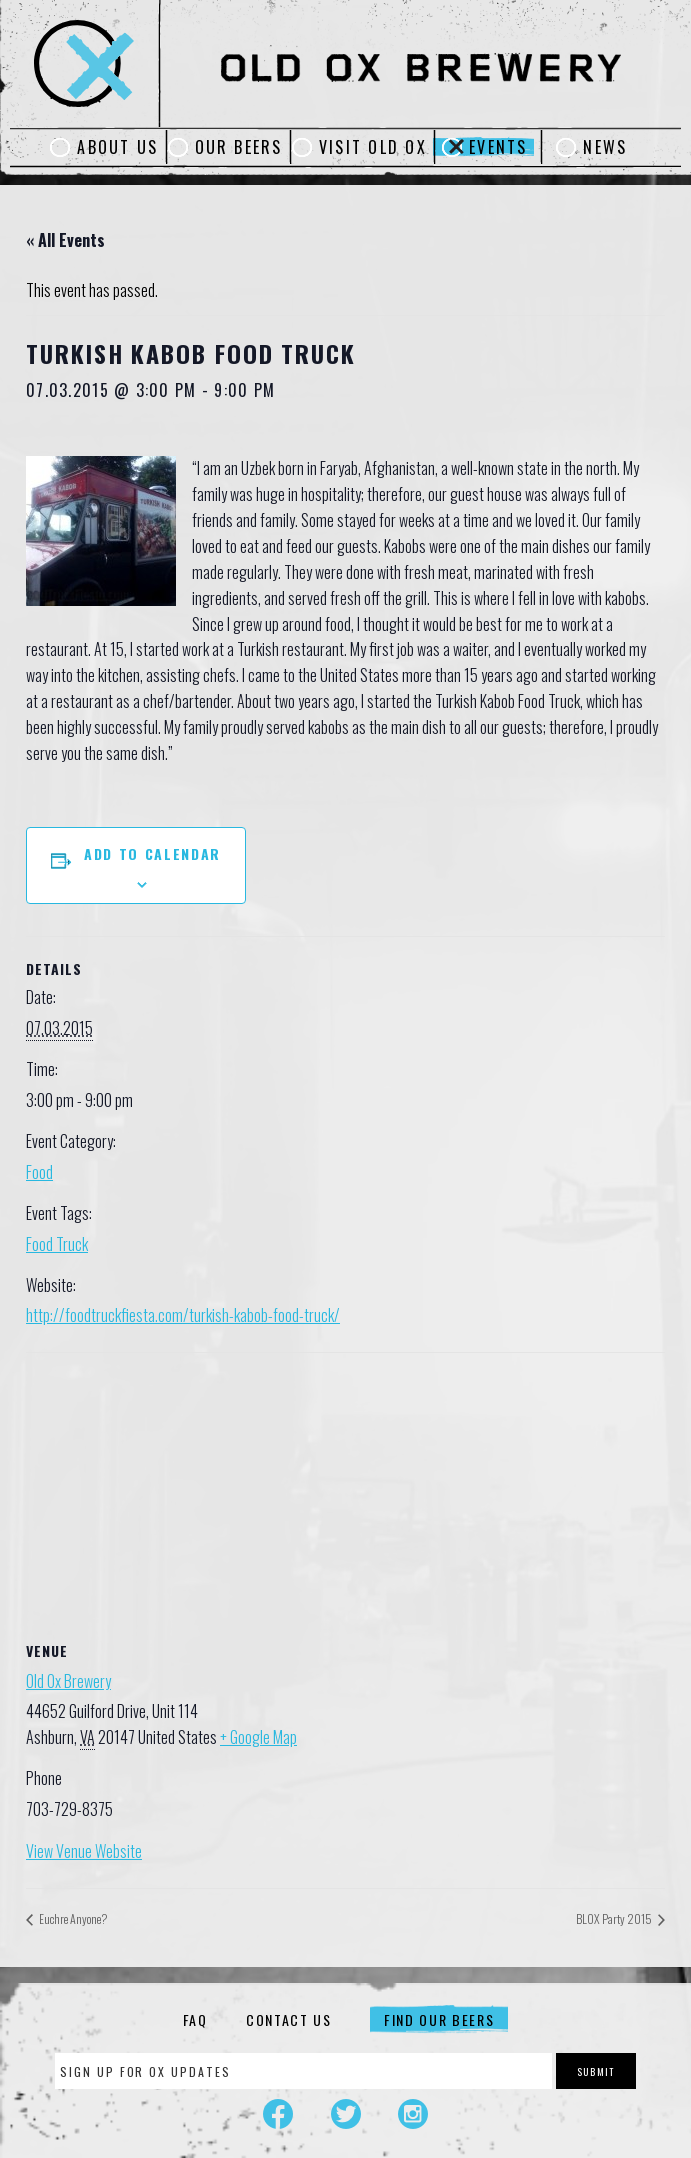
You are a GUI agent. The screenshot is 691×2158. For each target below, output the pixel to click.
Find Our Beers (439, 2019)
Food (39, 1172)
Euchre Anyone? (72, 1918)
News (605, 147)
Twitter (346, 2114)
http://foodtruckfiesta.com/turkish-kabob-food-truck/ (183, 1315)
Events (498, 147)
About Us (117, 147)
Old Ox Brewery (68, 1681)
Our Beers (239, 147)
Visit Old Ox (373, 147)
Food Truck (57, 1244)
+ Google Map (258, 1737)
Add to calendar (152, 853)
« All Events (65, 240)
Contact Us (289, 2019)
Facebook (278, 2114)
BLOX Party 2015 (615, 1918)
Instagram (413, 2114)
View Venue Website (84, 1851)
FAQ (195, 2019)
